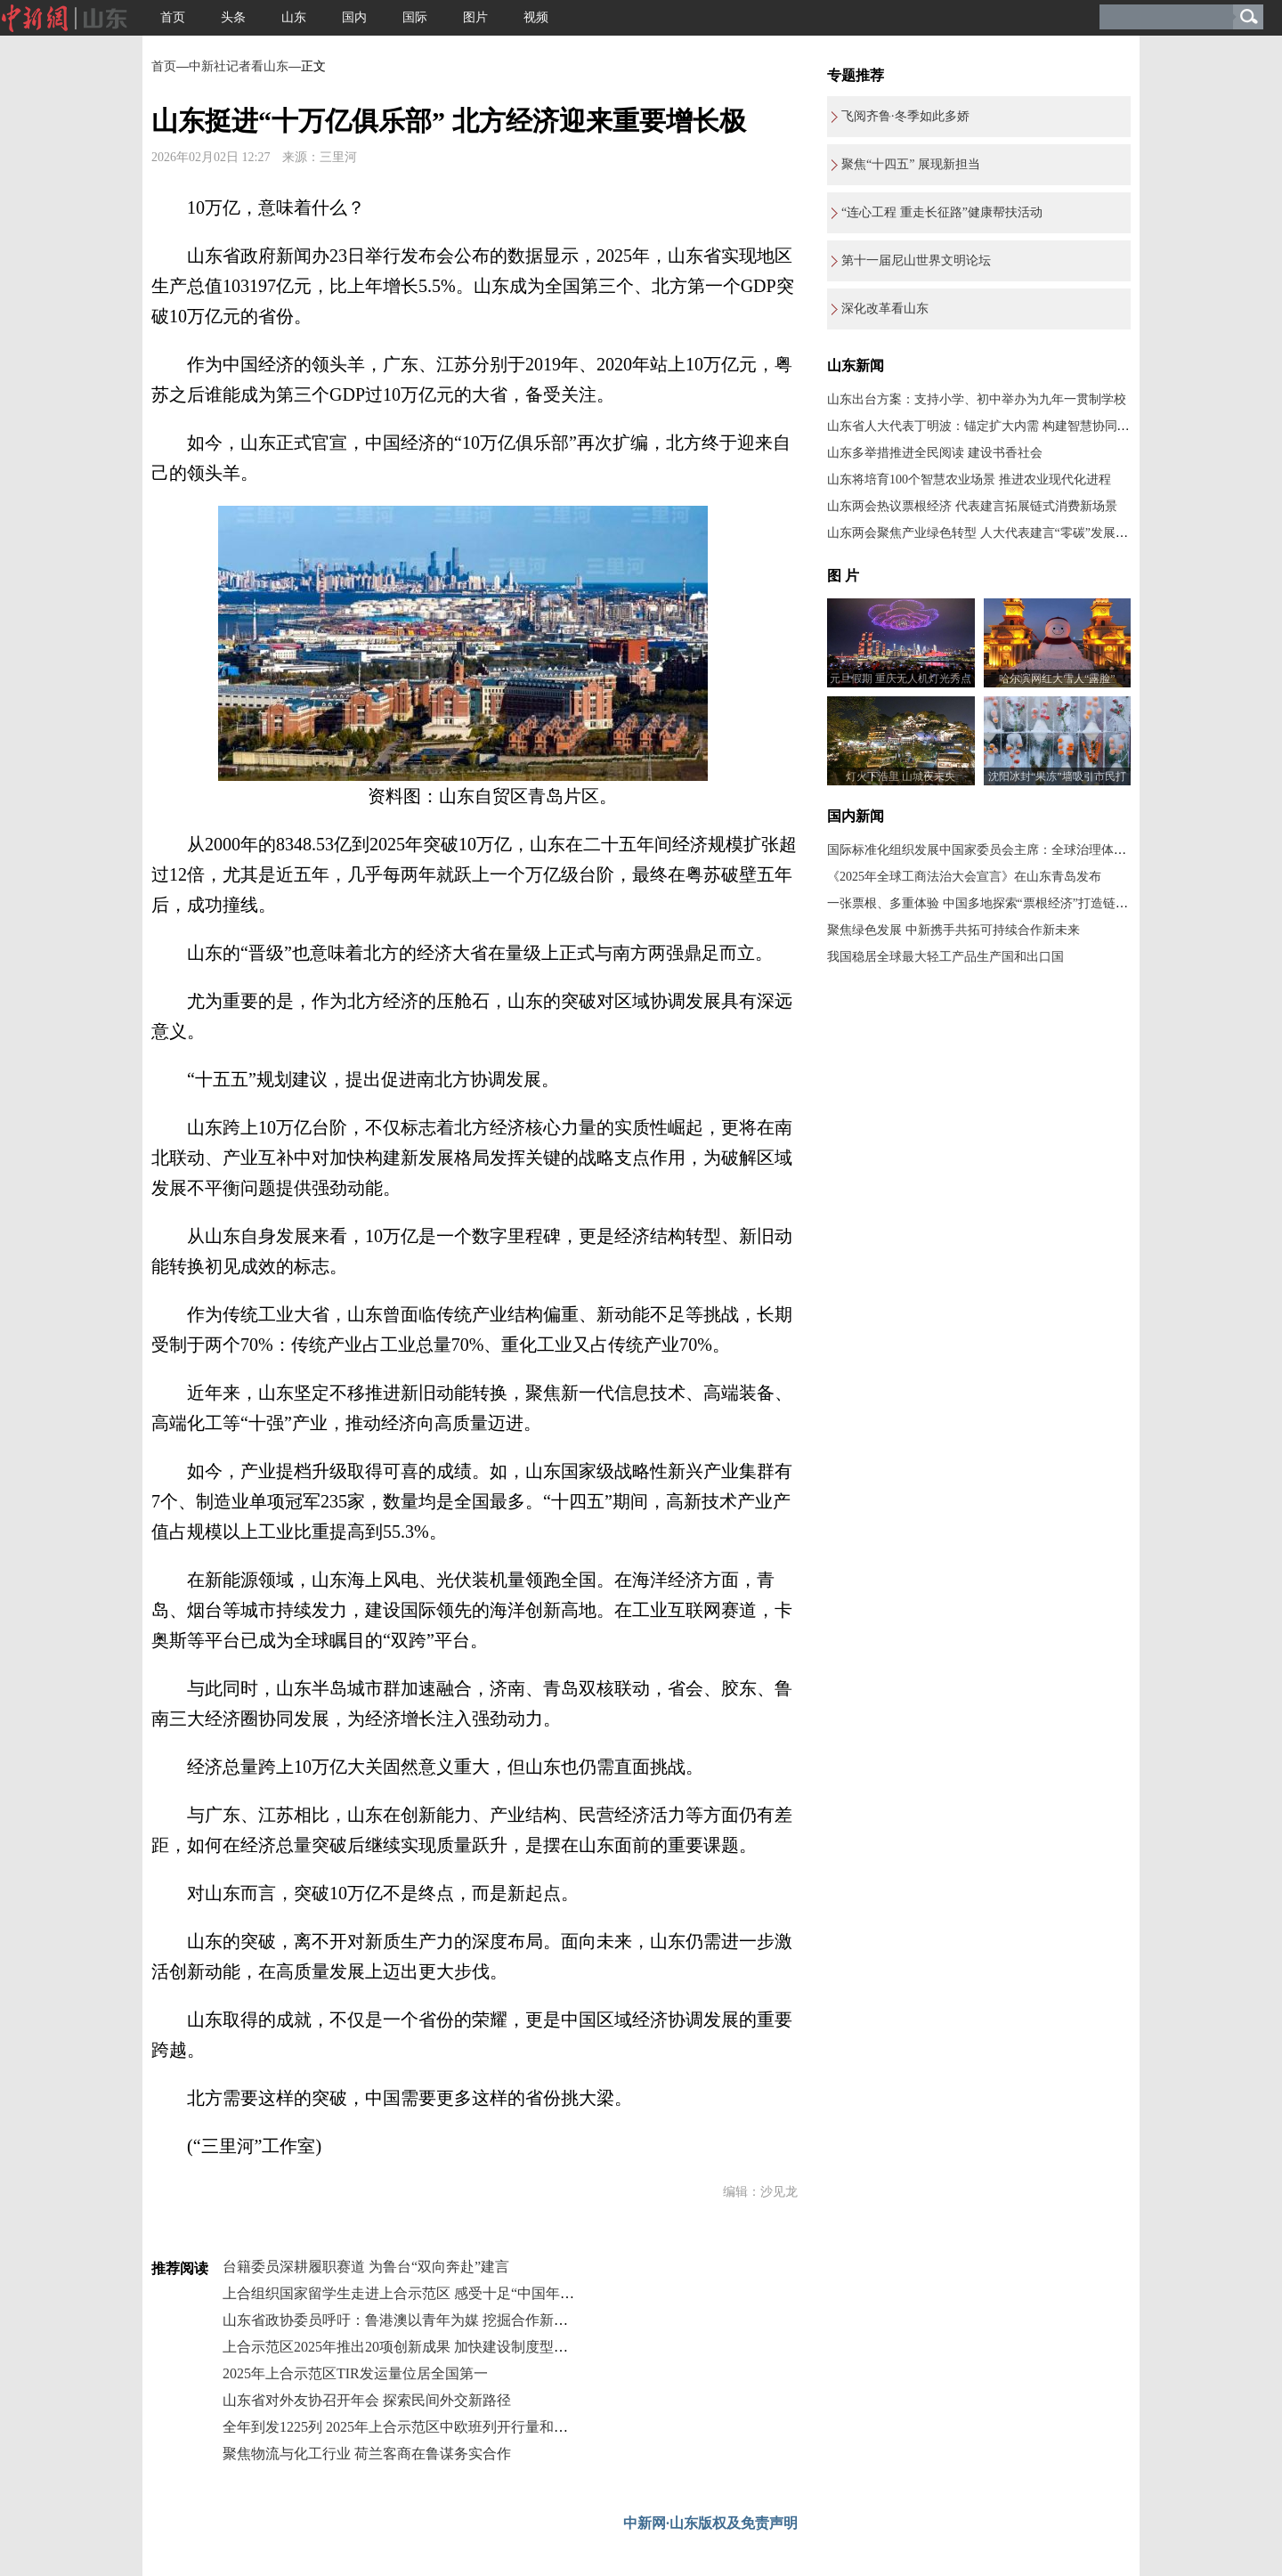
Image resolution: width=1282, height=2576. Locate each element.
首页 (172, 17)
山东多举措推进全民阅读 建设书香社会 (935, 452)
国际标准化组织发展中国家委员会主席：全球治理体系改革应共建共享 (1020, 850)
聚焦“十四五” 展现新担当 (910, 164)
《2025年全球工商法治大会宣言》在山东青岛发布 (964, 876)
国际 (414, 17)
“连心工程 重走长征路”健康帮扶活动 (942, 212)
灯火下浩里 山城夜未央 (900, 776)
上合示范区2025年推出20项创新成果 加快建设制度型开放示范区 (424, 2346)
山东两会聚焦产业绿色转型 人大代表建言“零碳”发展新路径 (990, 533)
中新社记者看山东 (238, 66)
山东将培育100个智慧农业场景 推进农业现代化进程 (969, 479)
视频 (535, 17)
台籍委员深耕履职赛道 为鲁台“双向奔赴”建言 (366, 2266)
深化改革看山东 (885, 308)
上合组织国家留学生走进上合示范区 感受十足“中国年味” (401, 2293)
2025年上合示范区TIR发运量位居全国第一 (355, 2373)
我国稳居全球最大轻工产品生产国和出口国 (945, 956)
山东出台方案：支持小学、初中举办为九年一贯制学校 (976, 399)
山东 (293, 17)
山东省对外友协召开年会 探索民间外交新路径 (367, 2400)
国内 (354, 17)
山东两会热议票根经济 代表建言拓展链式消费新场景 (972, 506)
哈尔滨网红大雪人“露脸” (1057, 678)
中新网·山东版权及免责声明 (710, 2523)
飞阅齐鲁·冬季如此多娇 (905, 116)
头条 (233, 17)
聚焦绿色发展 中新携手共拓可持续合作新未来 (953, 930)
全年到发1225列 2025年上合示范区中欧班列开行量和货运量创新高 (431, 2426)
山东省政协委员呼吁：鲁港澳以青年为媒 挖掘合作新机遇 (402, 2320)
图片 (475, 17)
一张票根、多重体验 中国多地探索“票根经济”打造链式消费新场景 (1008, 903)
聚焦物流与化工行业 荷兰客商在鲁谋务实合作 (367, 2453)
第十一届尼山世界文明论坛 (916, 260)
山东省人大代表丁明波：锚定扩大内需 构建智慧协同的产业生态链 (1009, 426)
